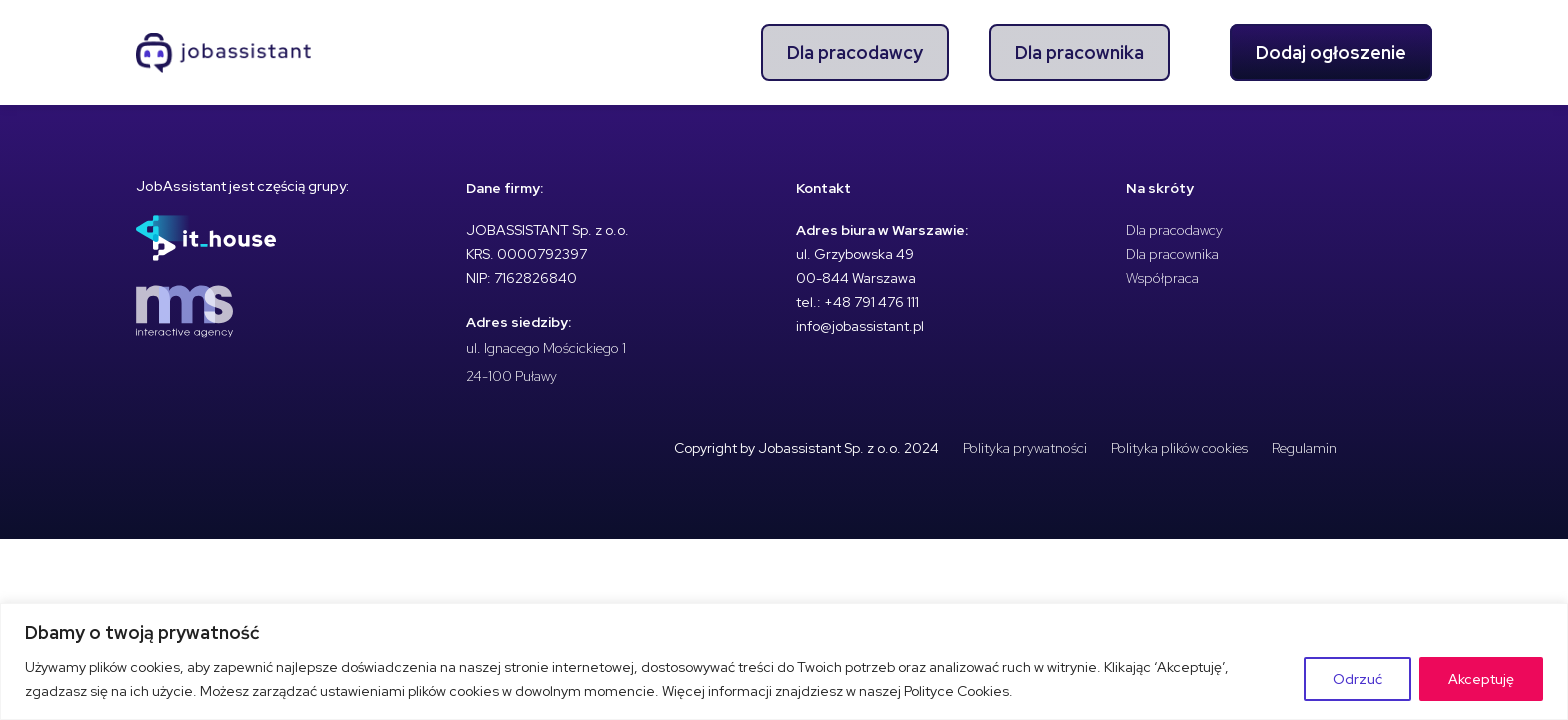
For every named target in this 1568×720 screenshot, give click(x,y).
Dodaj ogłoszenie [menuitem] (1331, 52)
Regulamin (1304, 448)
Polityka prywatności (1025, 448)
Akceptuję (1481, 679)
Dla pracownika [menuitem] (1079, 52)
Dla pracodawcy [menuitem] (855, 52)
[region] (784, 661)
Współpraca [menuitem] (1162, 278)
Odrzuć (1357, 679)
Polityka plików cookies (1179, 448)
